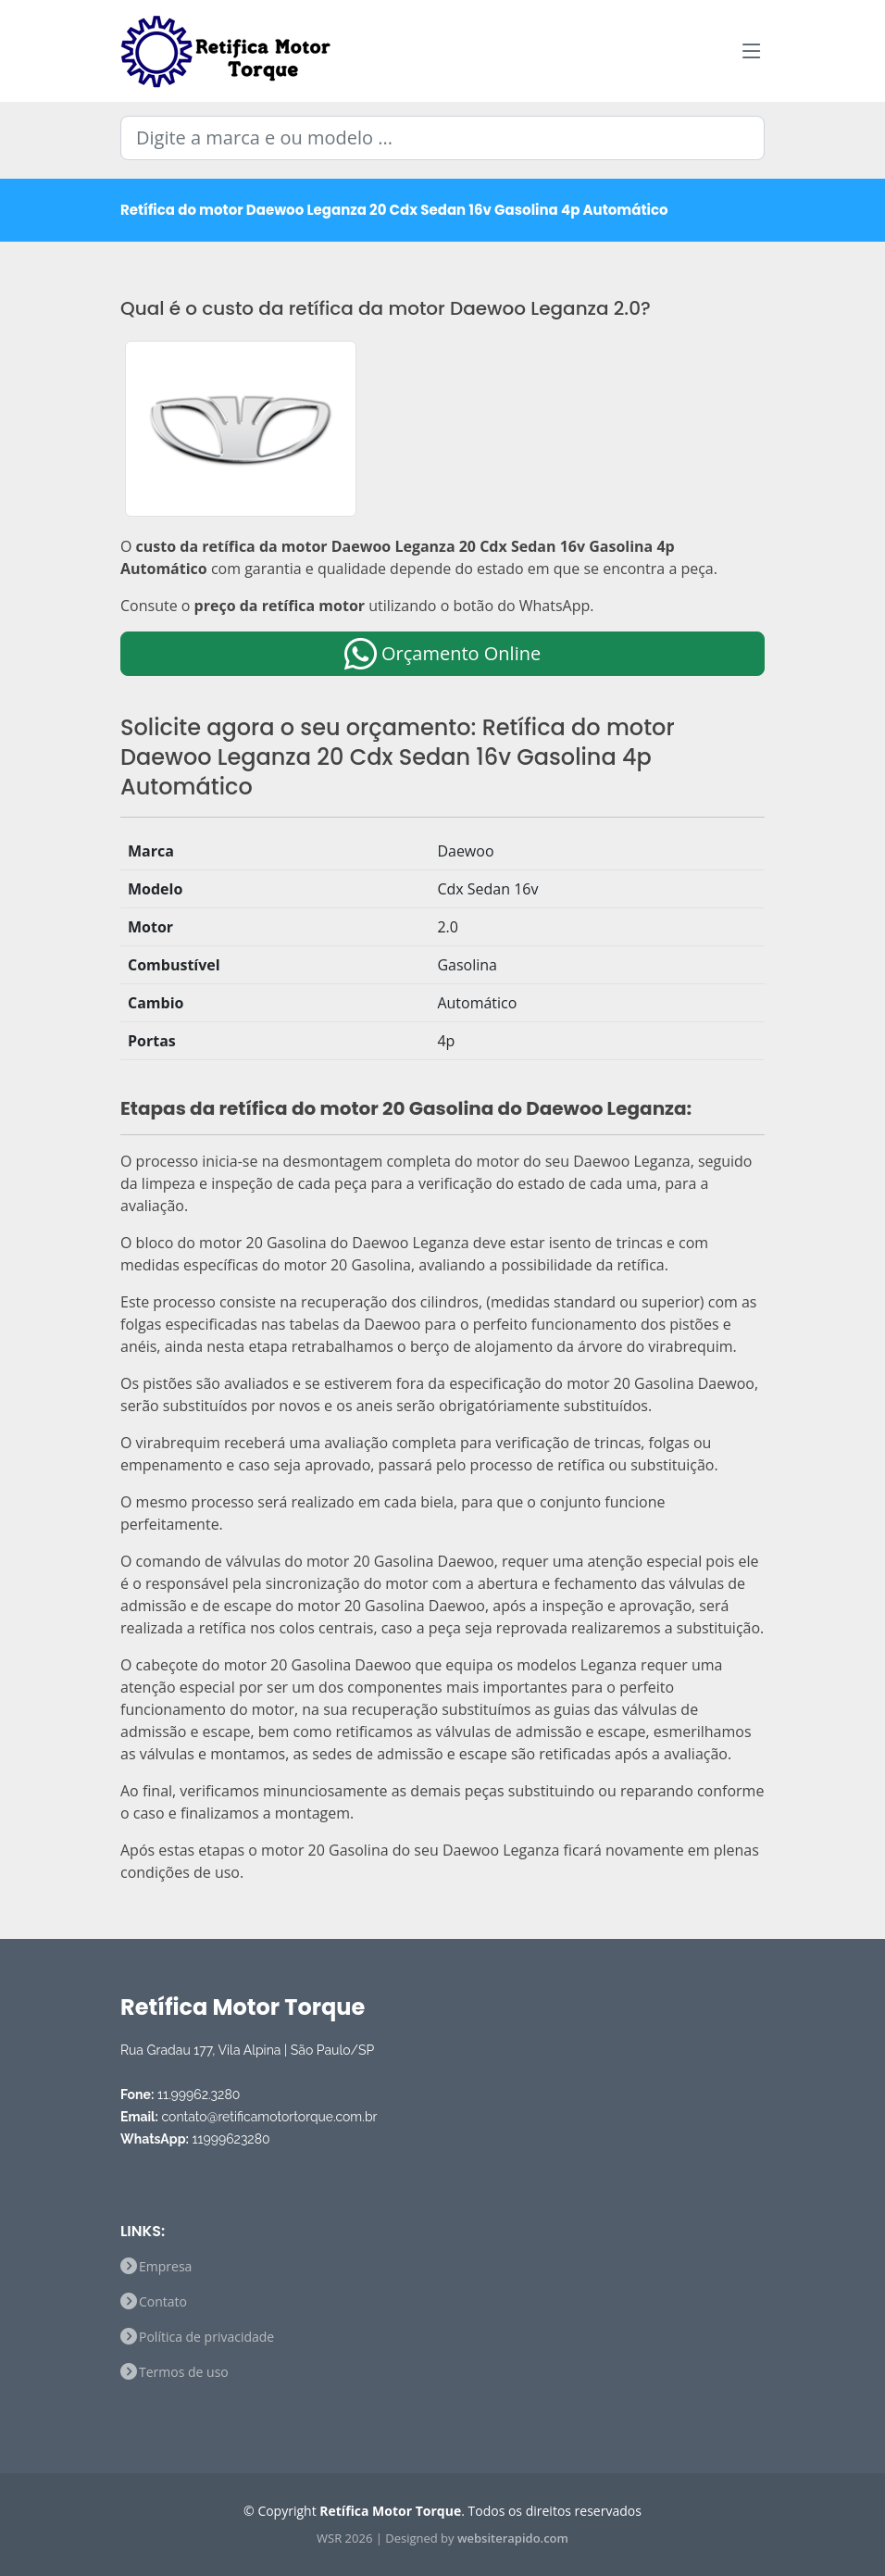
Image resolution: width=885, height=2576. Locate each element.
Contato (163, 2301)
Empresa (165, 2266)
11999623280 (231, 2139)
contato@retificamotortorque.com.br (270, 2116)
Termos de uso (184, 2372)
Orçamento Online (442, 653)
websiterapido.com (512, 2538)
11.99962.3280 (198, 2094)
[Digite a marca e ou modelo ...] (442, 138)
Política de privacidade (206, 2337)
